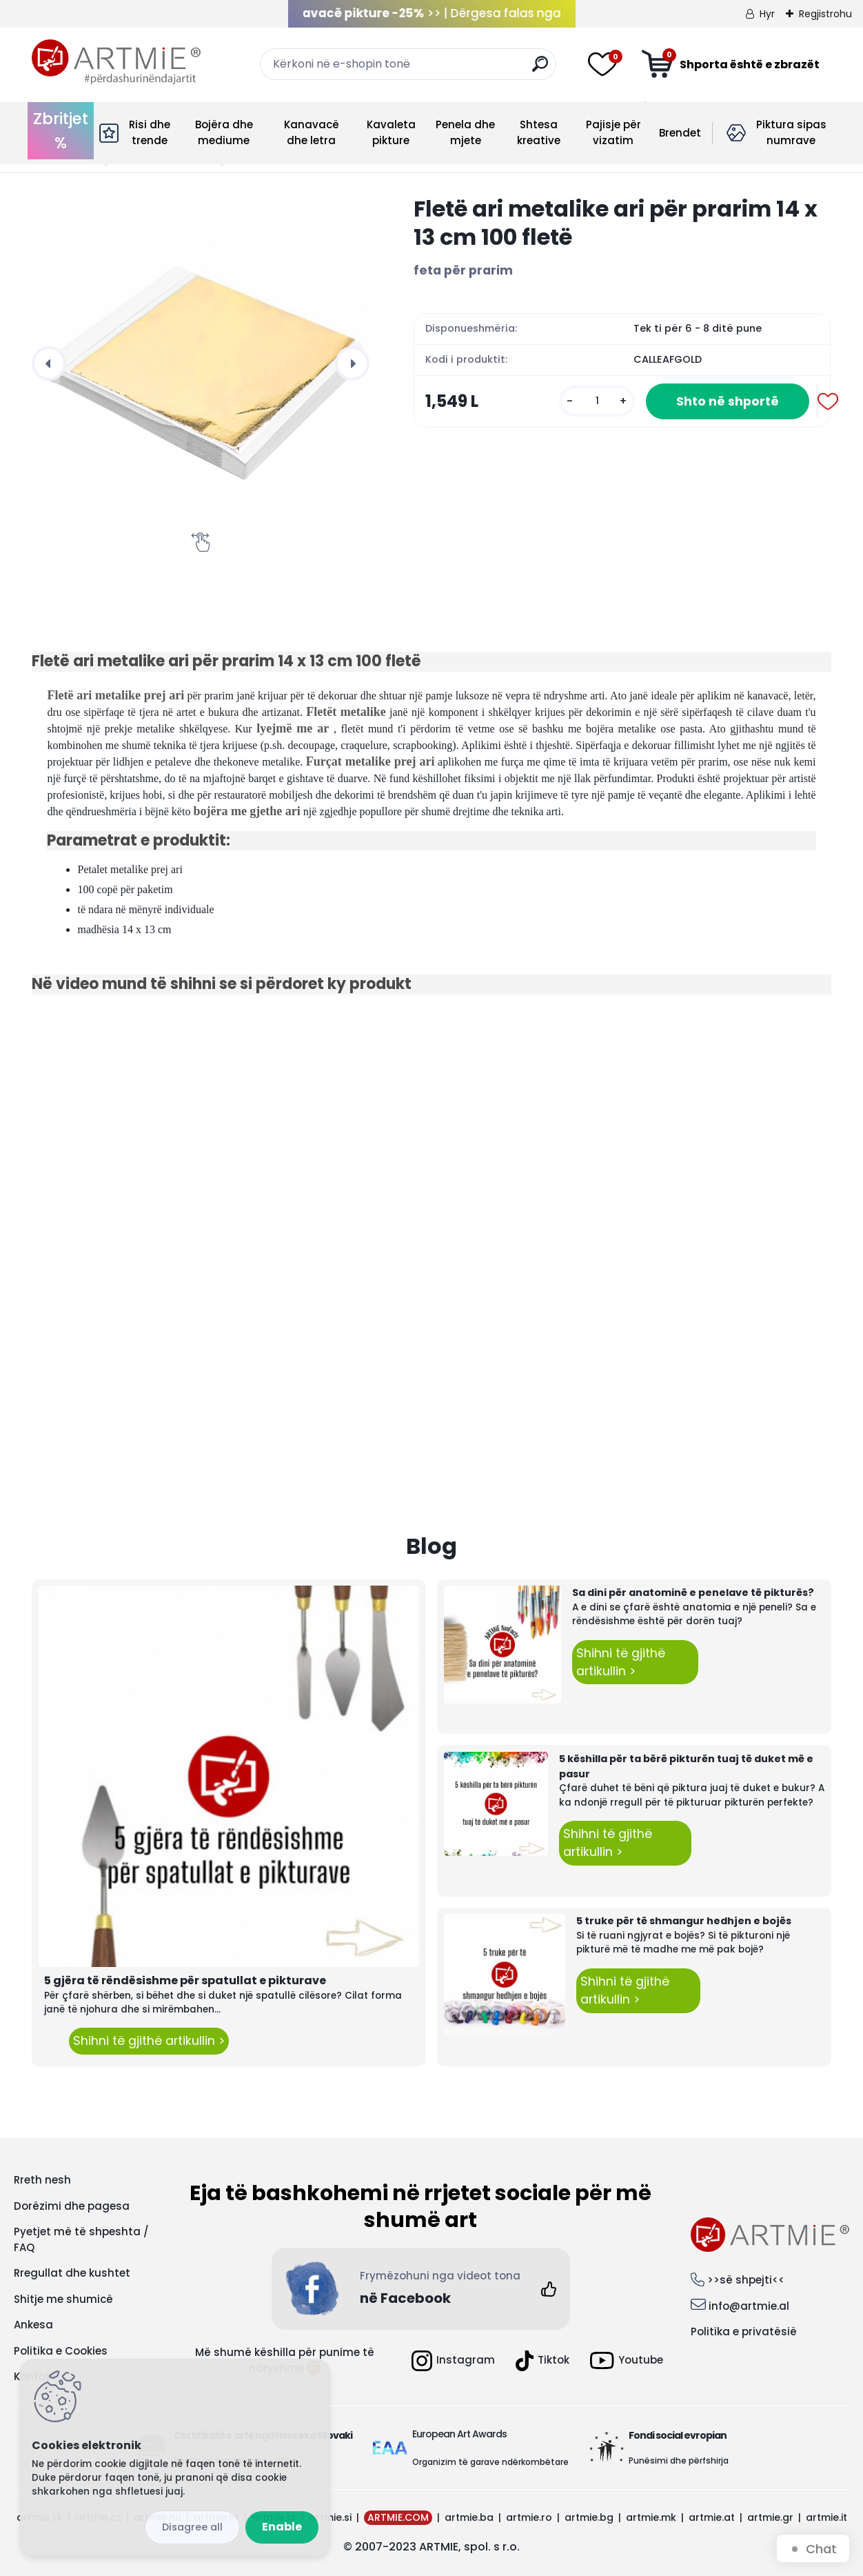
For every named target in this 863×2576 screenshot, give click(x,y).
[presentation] (49, 363)
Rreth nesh (42, 2180)
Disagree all (192, 2527)
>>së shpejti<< (745, 2280)
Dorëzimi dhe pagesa (72, 2206)
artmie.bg (589, 2517)
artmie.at (712, 2517)
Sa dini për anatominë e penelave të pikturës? (693, 1592)
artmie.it (826, 2517)
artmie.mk (651, 2517)
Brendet (680, 133)
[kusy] (597, 401)
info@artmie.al (749, 2306)
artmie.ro (529, 2517)
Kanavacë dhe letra (311, 132)
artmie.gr (770, 2517)
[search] (540, 69)
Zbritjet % (60, 131)
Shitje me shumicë (63, 2299)
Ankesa (33, 2324)
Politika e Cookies (61, 2351)
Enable (282, 2527)
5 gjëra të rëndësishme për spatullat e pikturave (185, 1980)
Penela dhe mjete (465, 132)
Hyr (767, 14)
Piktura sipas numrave (791, 132)
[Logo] (116, 62)
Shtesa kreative (538, 132)
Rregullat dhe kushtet (72, 2273)
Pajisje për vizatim (613, 132)
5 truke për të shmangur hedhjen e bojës (683, 1921)
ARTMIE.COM (398, 2517)
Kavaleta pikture (391, 132)
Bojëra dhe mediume (224, 132)
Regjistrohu (825, 14)
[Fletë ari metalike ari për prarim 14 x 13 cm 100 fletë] (200, 363)
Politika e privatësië (744, 2331)
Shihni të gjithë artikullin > (149, 2041)
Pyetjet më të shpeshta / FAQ (81, 2239)
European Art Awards (459, 2434)
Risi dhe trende (149, 132)
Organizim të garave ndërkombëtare (490, 2462)
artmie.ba (469, 2517)
